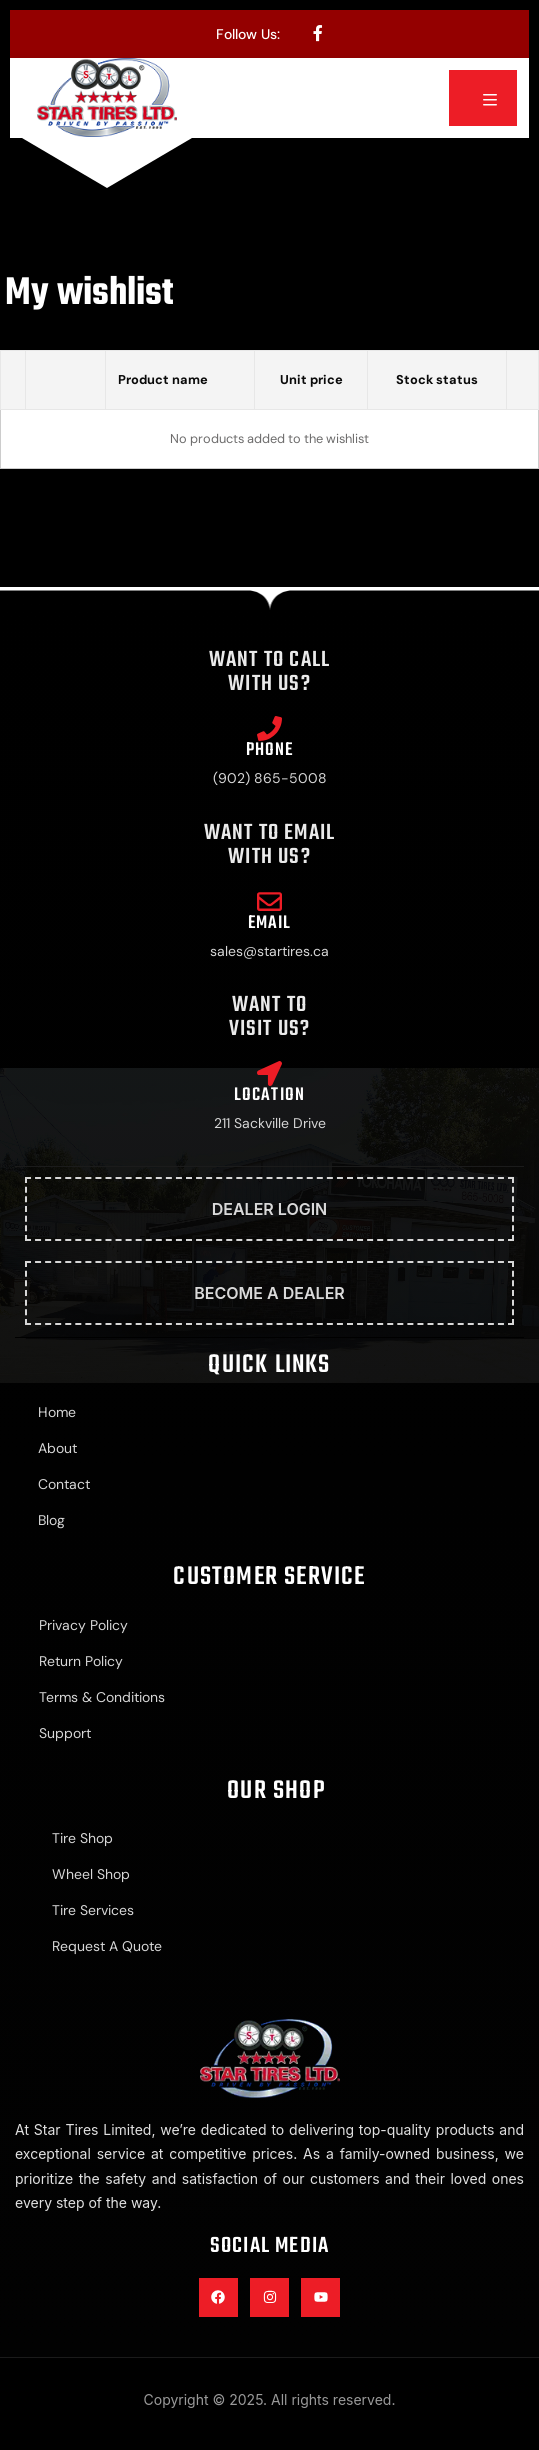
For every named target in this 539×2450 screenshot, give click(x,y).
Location (270, 1095)
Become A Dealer (269, 1293)
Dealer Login (270, 1209)
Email (270, 923)
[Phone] (269, 728)
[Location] (269, 1073)
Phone (270, 750)
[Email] (269, 901)
